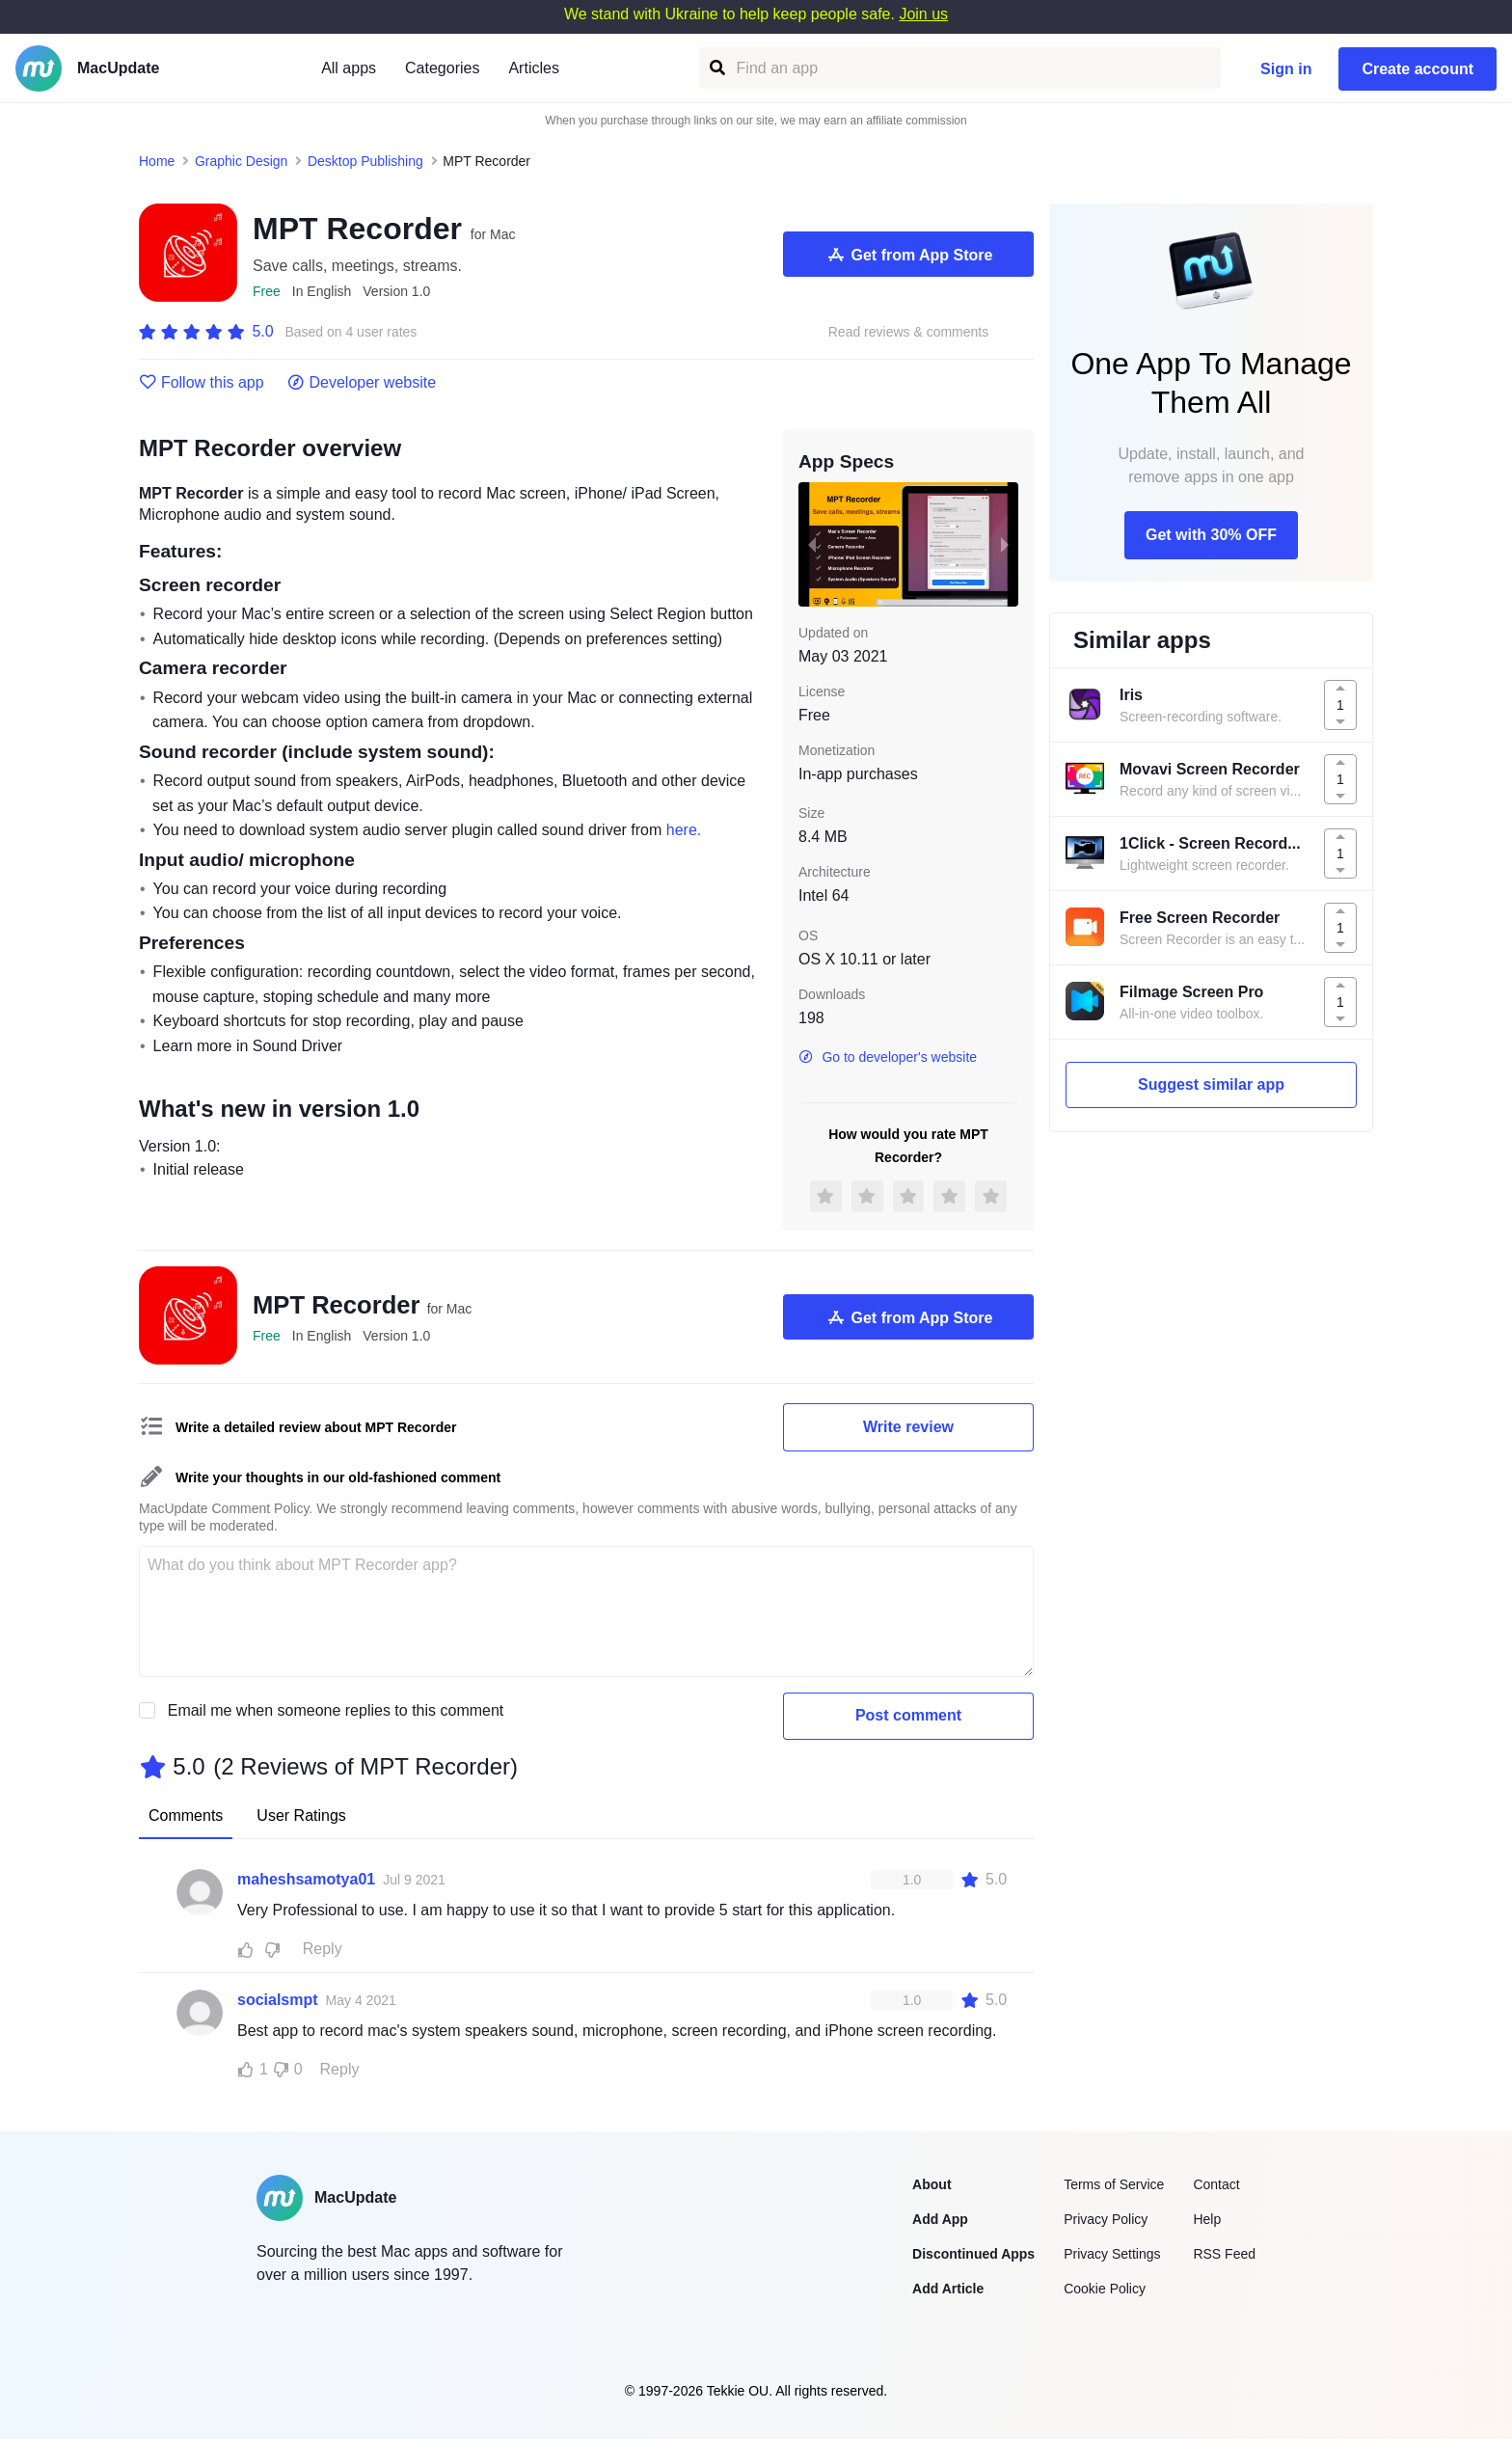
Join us (923, 14)
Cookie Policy (1105, 2288)
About (931, 2184)
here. (683, 830)
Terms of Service (1114, 2184)
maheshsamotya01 (306, 1879)
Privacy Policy (1106, 2219)
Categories (442, 68)
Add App (940, 2219)
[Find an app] (716, 68)
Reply (322, 1948)
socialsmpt (277, 2000)
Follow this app (201, 383)
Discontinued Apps (973, 2254)
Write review (908, 1427)
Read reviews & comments (908, 332)
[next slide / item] (1004, 544)
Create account (1417, 69)
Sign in (1285, 69)
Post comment (908, 1715)
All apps (348, 68)
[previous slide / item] (811, 544)
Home (157, 161)
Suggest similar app (1211, 1084)
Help (1207, 2219)
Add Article (948, 2288)
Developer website (362, 383)
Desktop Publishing (365, 161)
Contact (1216, 2184)
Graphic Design (241, 161)
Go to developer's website (887, 1057)
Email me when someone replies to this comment (336, 1710)
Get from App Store (908, 254)
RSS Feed (1224, 2254)
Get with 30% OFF (1211, 535)
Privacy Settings (1112, 2254)
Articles (533, 68)
